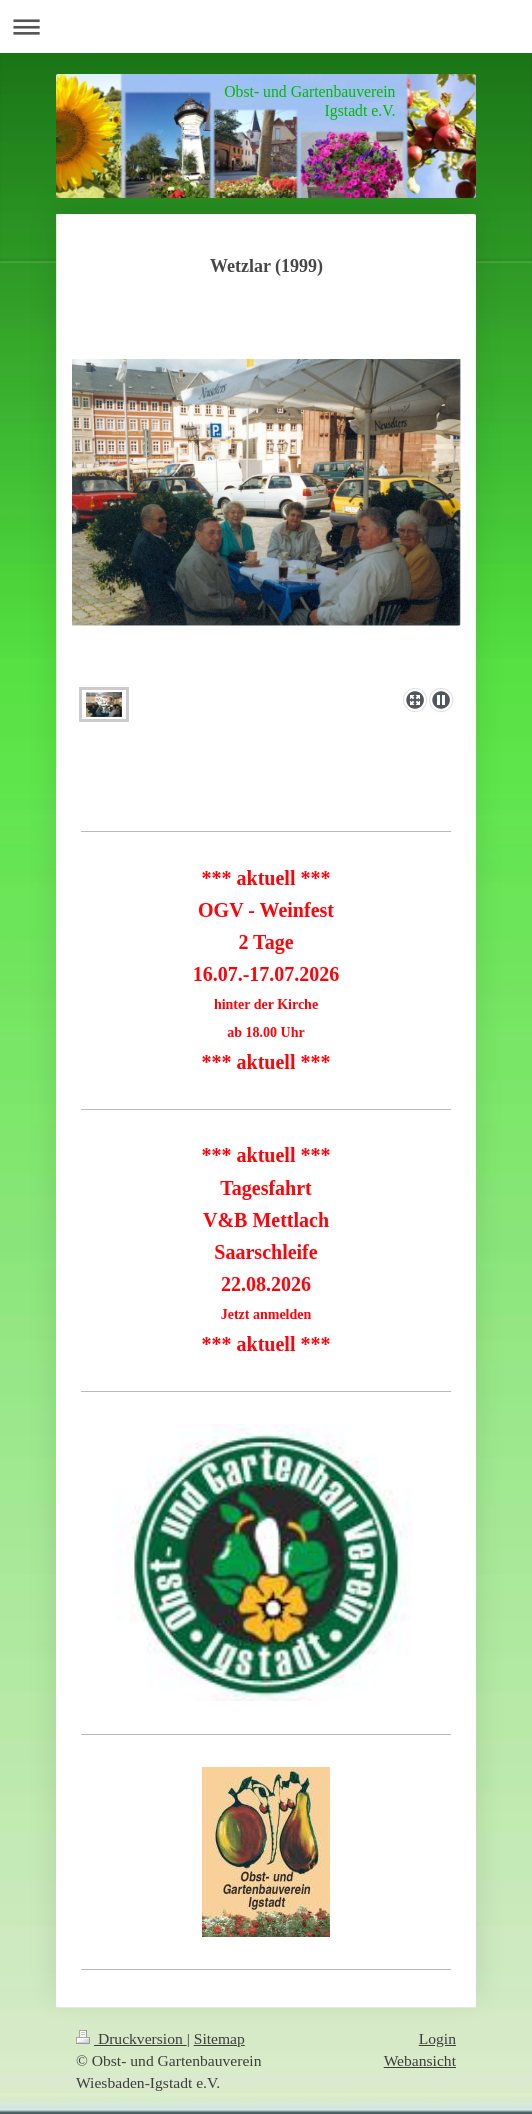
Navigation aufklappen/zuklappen (266, 26)
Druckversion (131, 2038)
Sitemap (219, 2038)
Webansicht (420, 2060)
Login (437, 2038)
